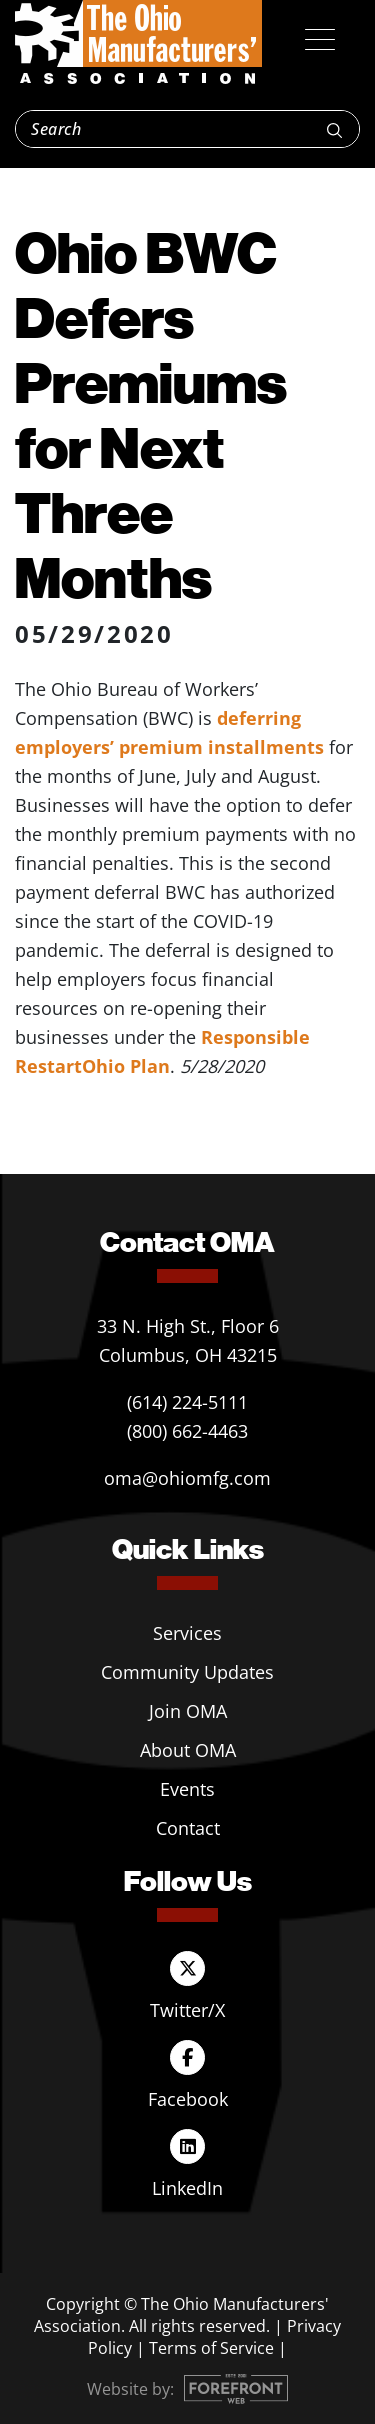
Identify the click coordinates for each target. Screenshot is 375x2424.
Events (187, 1789)
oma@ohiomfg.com (187, 1478)
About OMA (188, 1750)
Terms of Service (211, 2348)
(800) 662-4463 (187, 1431)
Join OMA (188, 1711)
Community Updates (187, 1672)
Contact (188, 1828)
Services (187, 1633)
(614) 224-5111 (187, 1402)
